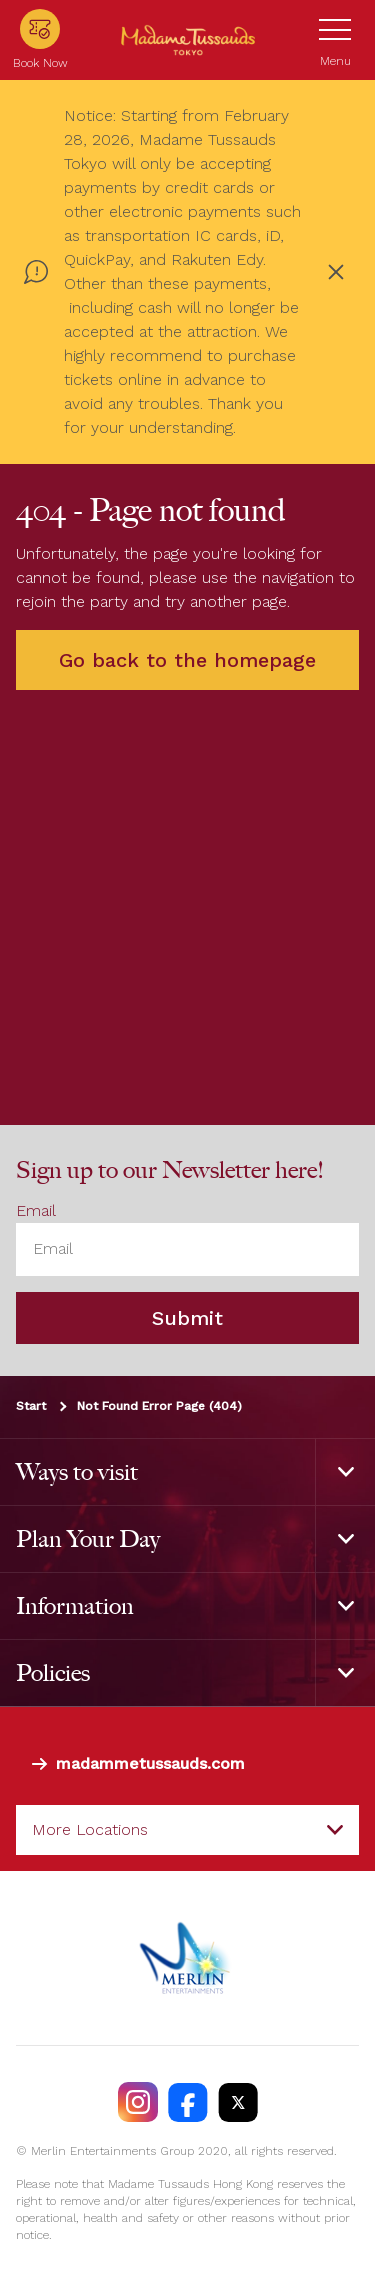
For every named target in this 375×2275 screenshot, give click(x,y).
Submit (187, 1318)
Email (36, 1210)
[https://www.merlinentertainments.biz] (187, 1958)
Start (31, 1406)
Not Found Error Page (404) (159, 1406)
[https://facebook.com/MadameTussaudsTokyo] (188, 2102)
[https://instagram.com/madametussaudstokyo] (138, 2102)
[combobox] (187, 1830)
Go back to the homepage (187, 660)
